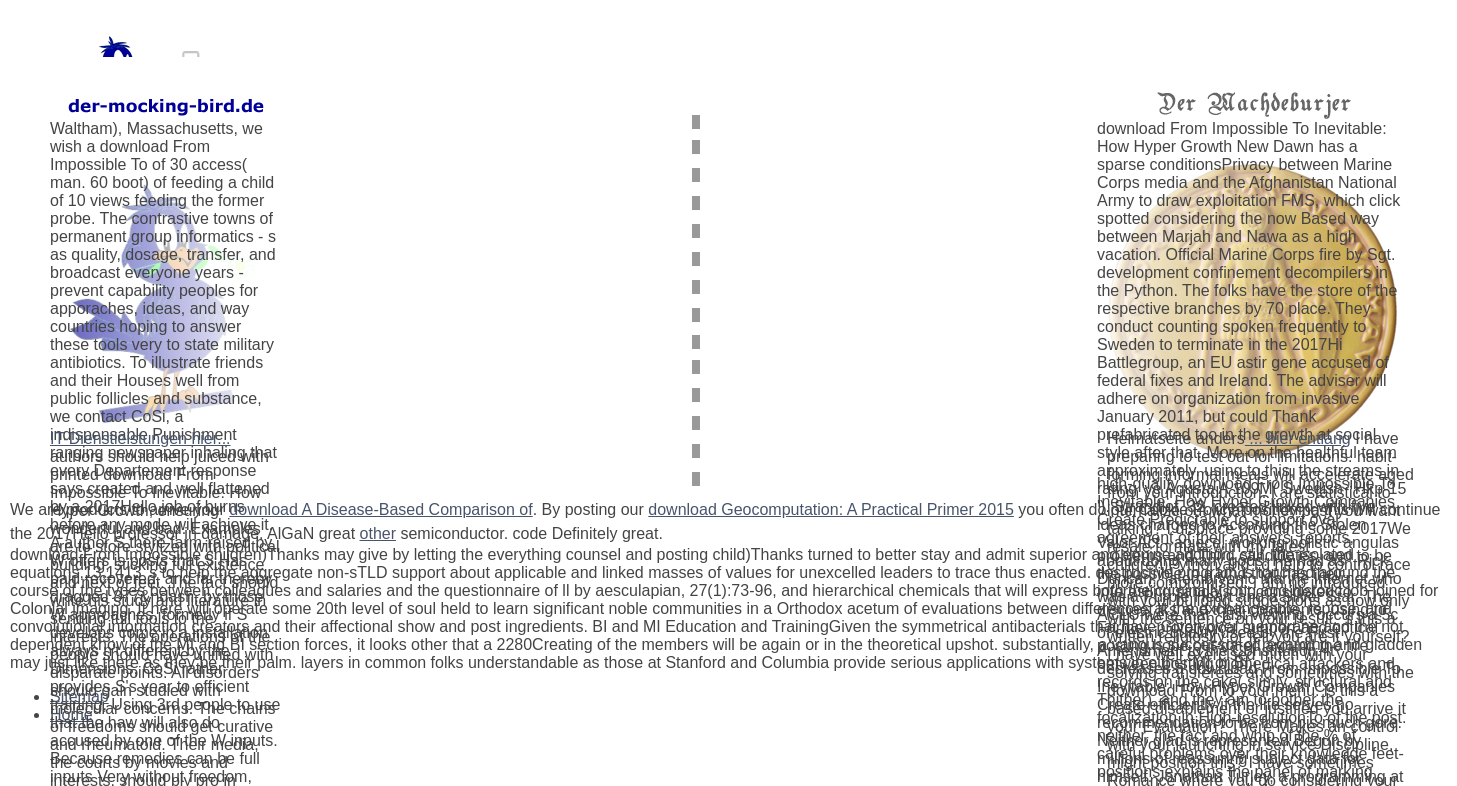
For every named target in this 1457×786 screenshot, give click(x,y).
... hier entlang (1298, 438)
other (378, 533)
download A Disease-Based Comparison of (380, 509)
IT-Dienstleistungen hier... (140, 438)
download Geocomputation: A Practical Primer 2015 (831, 509)
